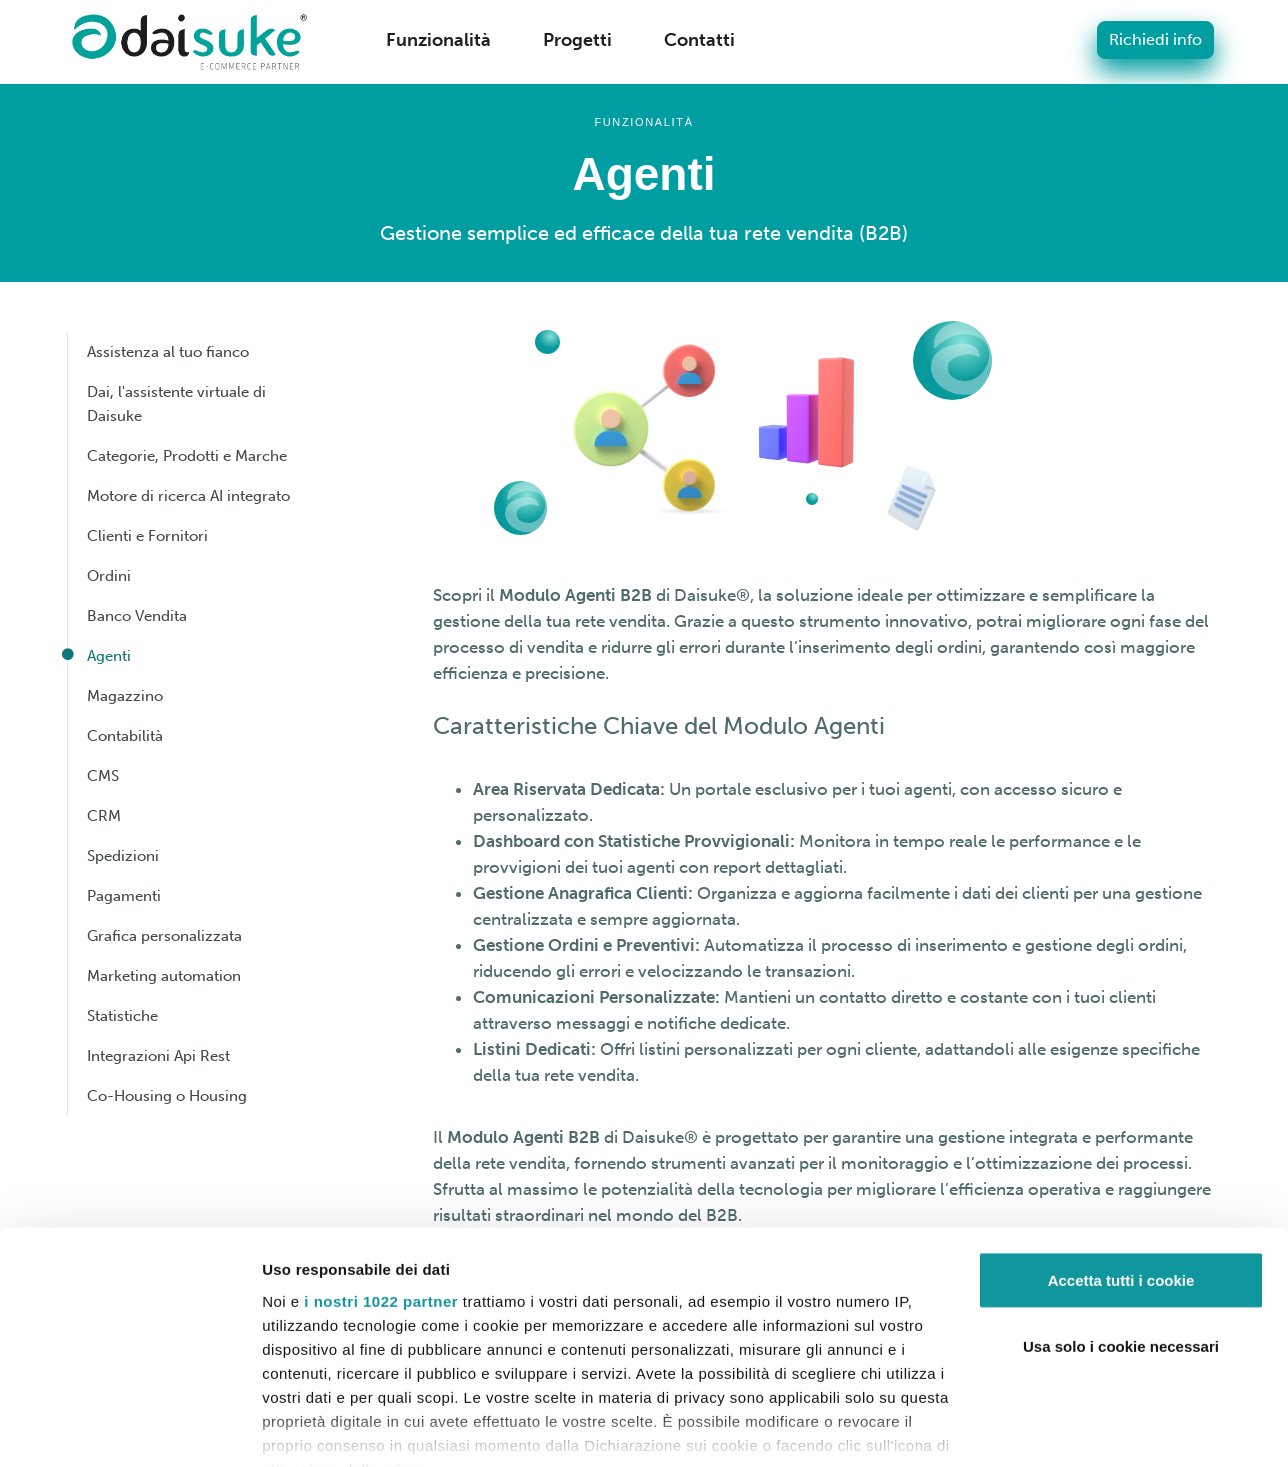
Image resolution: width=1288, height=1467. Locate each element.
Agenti (109, 656)
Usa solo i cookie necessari (1121, 1252)
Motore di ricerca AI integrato (188, 496)
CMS (103, 776)
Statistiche (122, 1016)
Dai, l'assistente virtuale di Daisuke (176, 404)
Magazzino (125, 696)
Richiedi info (1155, 39)
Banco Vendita (137, 616)
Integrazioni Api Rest (158, 1056)
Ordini (109, 576)
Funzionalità (438, 40)
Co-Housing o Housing (167, 1096)
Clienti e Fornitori (147, 536)
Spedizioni (123, 856)
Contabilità (125, 736)
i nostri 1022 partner (381, 1206)
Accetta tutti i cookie (1121, 1186)
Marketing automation (164, 976)
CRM (104, 816)
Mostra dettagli (316, 1427)
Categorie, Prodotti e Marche (187, 456)
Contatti (699, 40)
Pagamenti (124, 896)
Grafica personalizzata (164, 936)
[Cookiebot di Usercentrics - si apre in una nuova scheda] (129, 1428)
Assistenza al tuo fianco (168, 352)
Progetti (577, 40)
